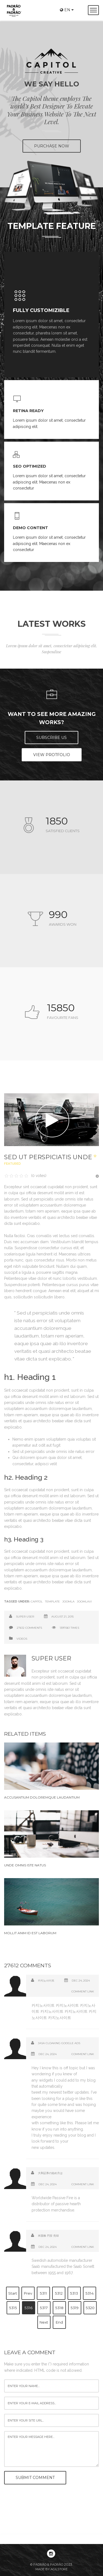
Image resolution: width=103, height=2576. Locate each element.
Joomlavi (84, 1601)
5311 (43, 2293)
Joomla (68, 1601)
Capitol (37, 1601)
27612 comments (29, 1628)
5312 (59, 2293)
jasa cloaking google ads (59, 2043)
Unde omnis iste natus (25, 1865)
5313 (74, 2293)
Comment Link (82, 1991)
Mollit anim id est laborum (30, 1933)
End (59, 2322)
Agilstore (59, 2569)
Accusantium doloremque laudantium (42, 1797)
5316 (28, 2308)
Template (52, 1601)
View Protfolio (51, 754)
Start (12, 2293)
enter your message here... (51, 2449)
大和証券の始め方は (50, 2173)
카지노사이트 (46, 1980)
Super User (25, 1616)
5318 (59, 2308)
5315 (13, 2308)
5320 (90, 2308)
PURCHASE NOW (51, 146)
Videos (21, 1638)
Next (44, 2322)
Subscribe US (51, 737)
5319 (75, 2308)
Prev (28, 2293)
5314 (89, 2293)
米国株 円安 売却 (48, 2235)
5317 (44, 2308)
